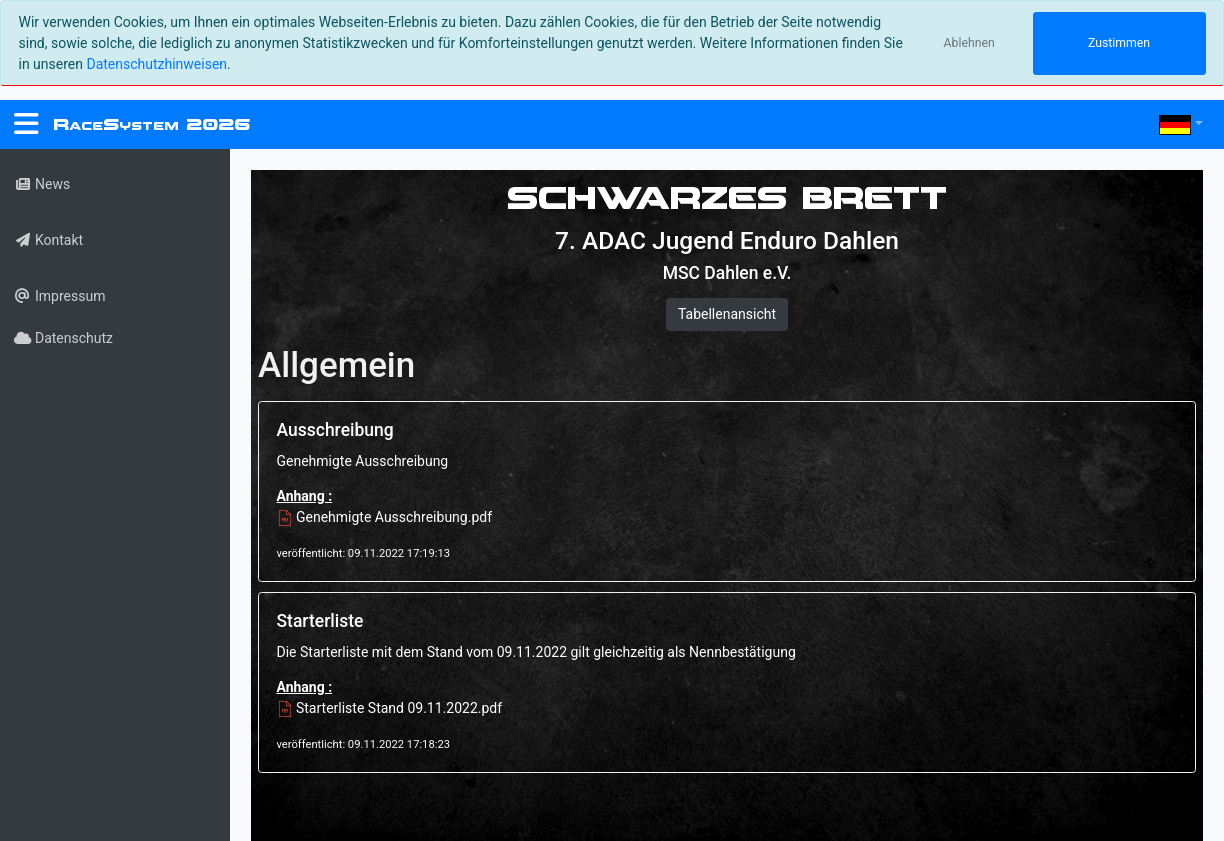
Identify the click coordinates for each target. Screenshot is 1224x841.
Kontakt (48, 240)
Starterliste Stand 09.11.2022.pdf (390, 708)
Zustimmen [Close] (1119, 43)
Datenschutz (63, 338)
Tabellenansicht (727, 314)
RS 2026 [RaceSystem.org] (151, 124)
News (42, 184)
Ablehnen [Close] (969, 43)
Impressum (59, 296)
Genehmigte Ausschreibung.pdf (385, 517)
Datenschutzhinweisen (156, 64)
